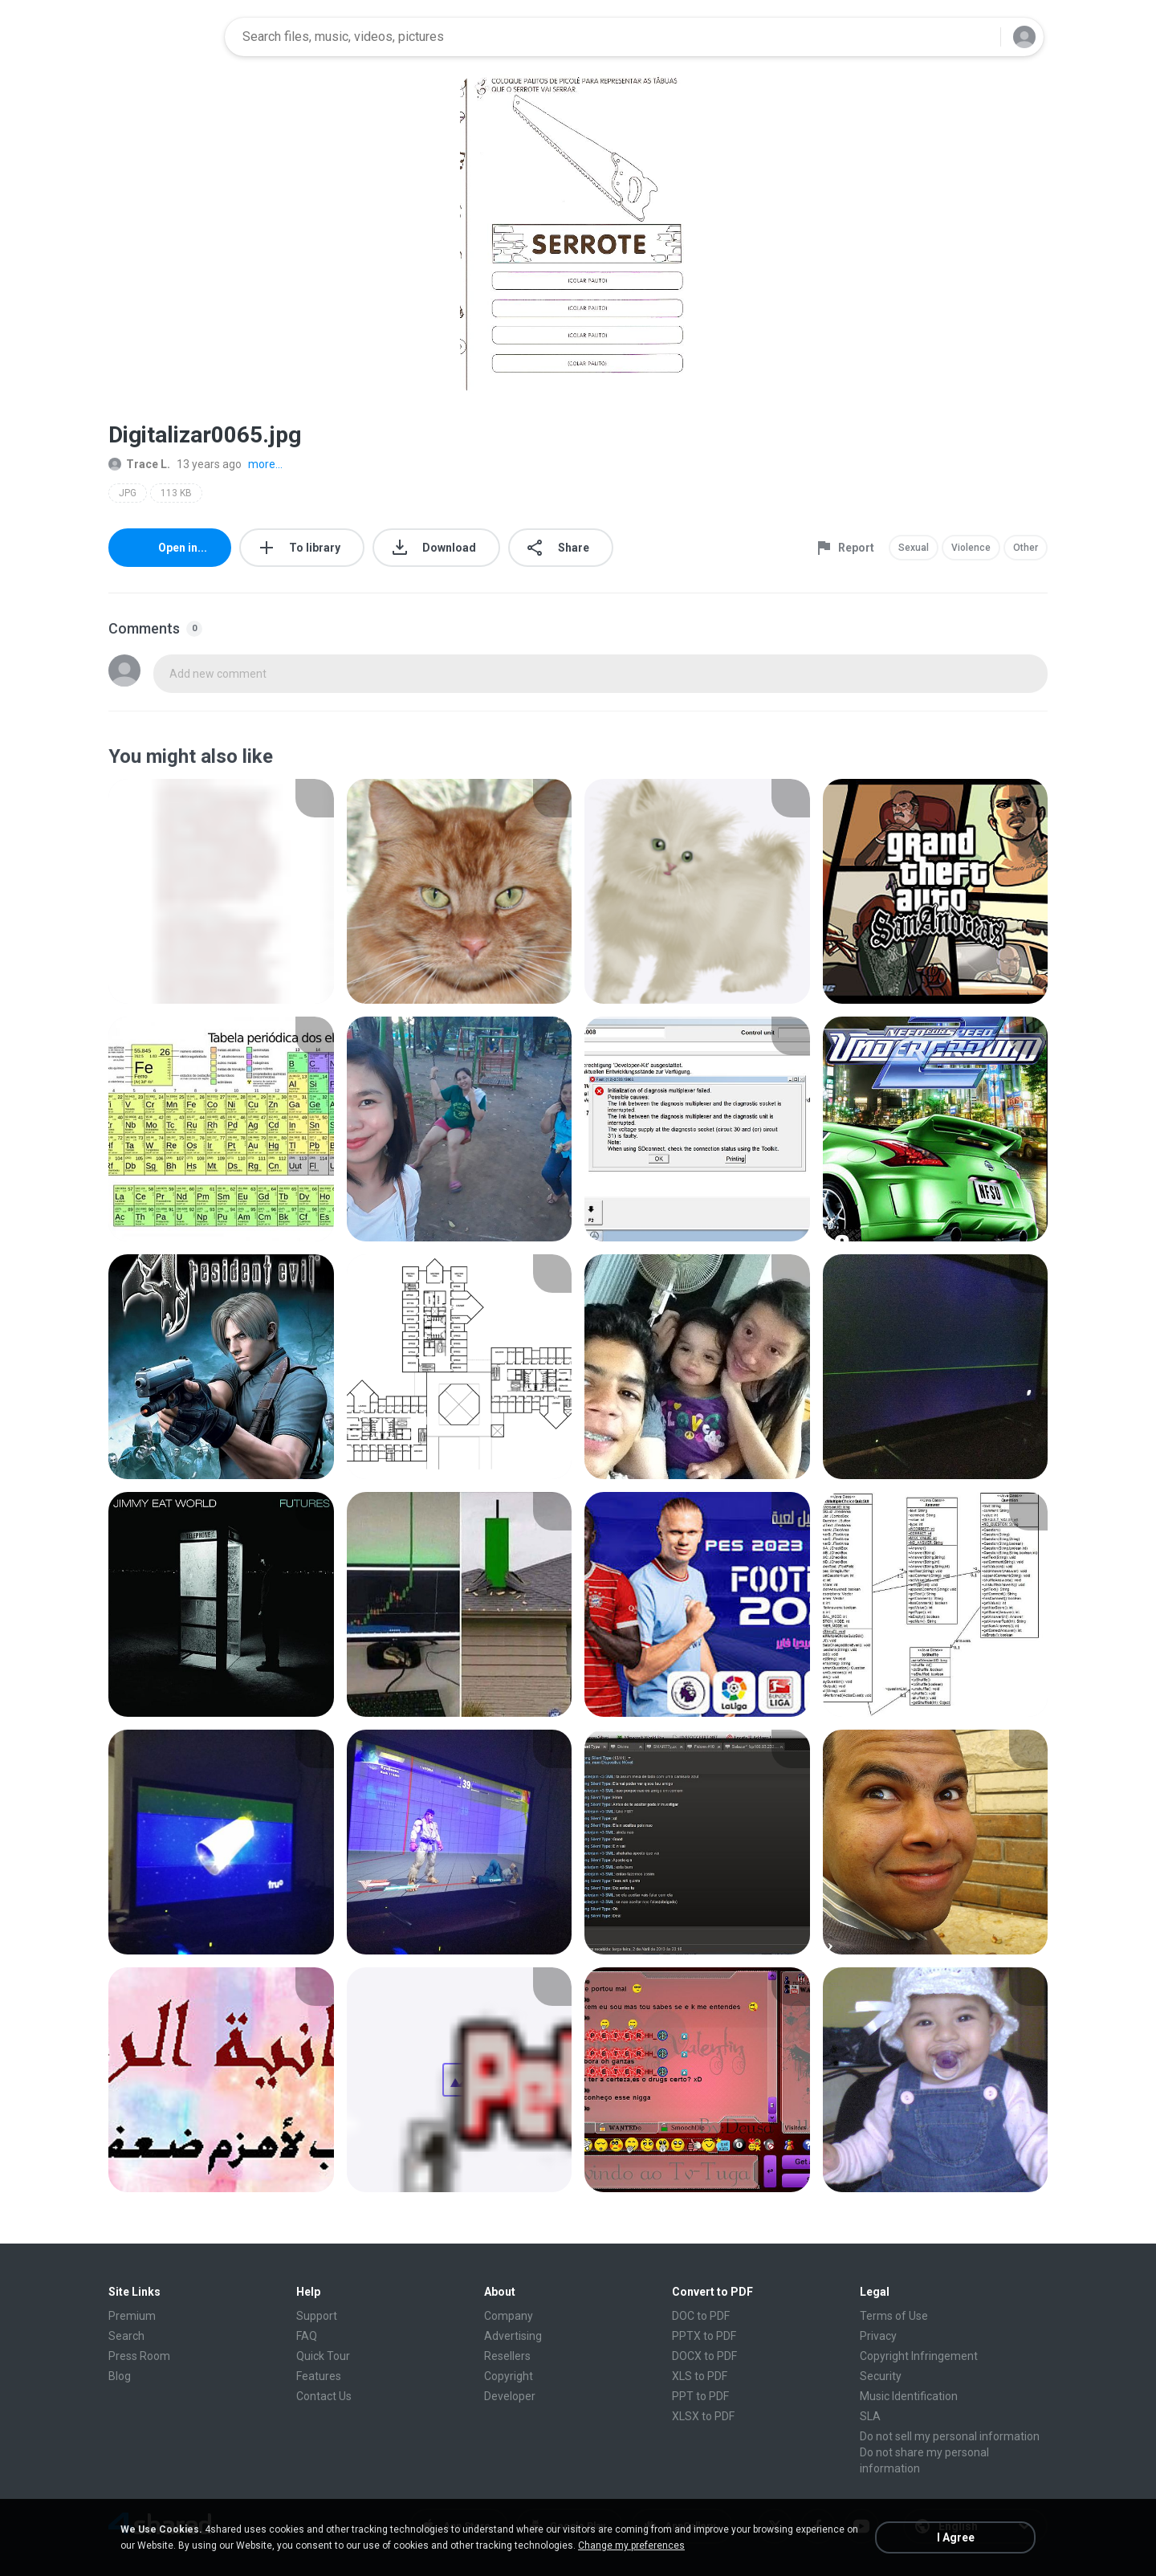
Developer (509, 2396)
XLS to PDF (699, 2376)
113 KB (176, 493)
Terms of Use (894, 2315)
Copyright (508, 2376)
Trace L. (139, 464)
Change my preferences (631, 2545)
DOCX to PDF (704, 2356)
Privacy (878, 2335)
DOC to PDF (701, 2315)
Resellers (507, 2356)
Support (316, 2315)
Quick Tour (323, 2356)
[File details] (221, 891)
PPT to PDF (700, 2396)
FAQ (306, 2335)
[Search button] (978, 37)
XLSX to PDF (703, 2416)
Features (318, 2376)
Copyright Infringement (919, 2356)
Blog (119, 2376)
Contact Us (324, 2396)
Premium (132, 2315)
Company (508, 2315)
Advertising (513, 2335)
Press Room (139, 2356)
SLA (870, 2416)
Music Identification (909, 2396)
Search (126, 2335)
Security (881, 2376)
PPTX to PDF (704, 2335)
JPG (127, 493)
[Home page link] (161, 37)
